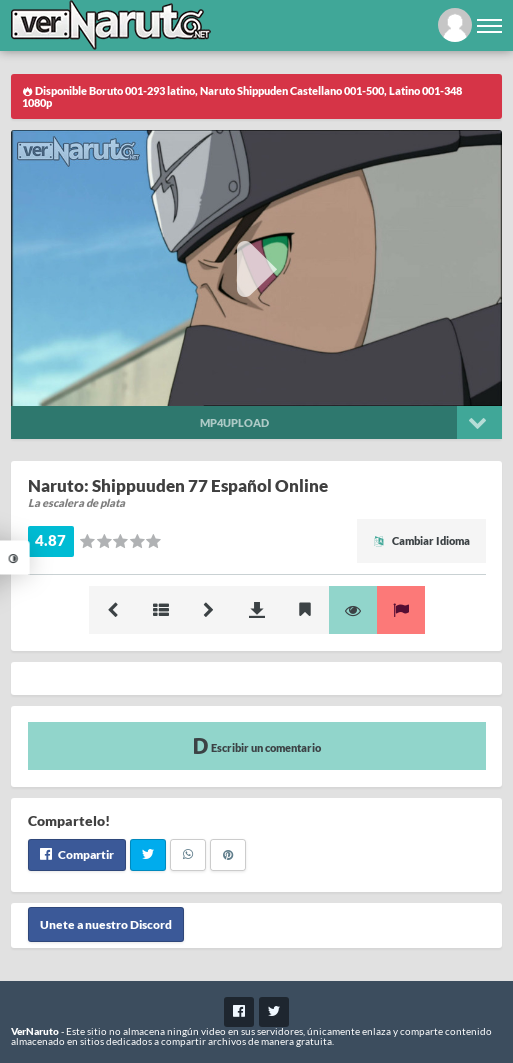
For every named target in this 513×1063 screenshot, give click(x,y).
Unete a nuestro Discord (106, 924)
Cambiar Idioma (421, 540)
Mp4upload (234, 422)
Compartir (77, 854)
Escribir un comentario (257, 745)
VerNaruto (35, 1031)
